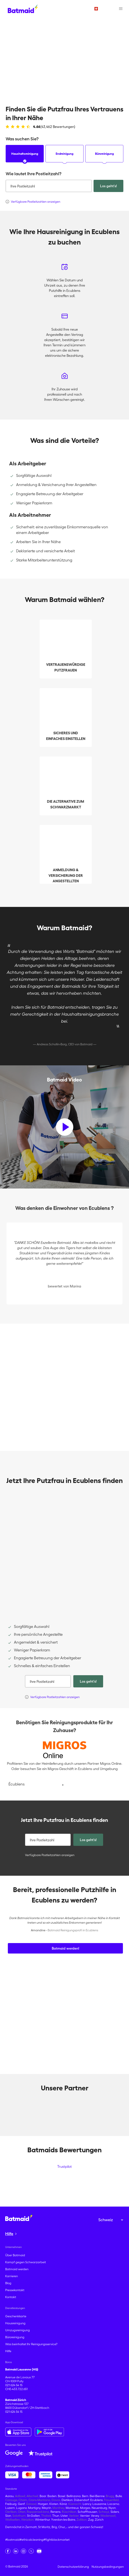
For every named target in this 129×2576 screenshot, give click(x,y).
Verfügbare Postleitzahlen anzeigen (49, 1855)
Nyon (112, 2508)
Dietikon (67, 2500)
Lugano (21, 2508)
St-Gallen (33, 2515)
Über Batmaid (15, 2255)
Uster (64, 2515)
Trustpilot (64, 2166)
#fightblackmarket (56, 2539)
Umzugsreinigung (17, 2330)
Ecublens (96, 2500)
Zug (91, 2519)
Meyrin (46, 2508)
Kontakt (10, 2297)
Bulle (119, 2496)
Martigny (34, 2508)
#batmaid (12, 2539)
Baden (52, 2496)
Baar (43, 2496)
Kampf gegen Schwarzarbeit (25, 2262)
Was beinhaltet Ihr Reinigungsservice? (31, 2344)
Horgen (43, 2504)
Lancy (87, 2504)
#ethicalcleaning (31, 2539)
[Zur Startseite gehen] (19, 2217)
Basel (61, 2496)
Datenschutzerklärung (73, 2566)
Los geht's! (108, 186)
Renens (55, 2511)
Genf (21, 2504)
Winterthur (42, 2519)
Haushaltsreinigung (24, 157)
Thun (55, 2515)
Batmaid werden (16, 2269)
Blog (8, 2283)
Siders (115, 2511)
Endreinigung (64, 157)
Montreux (72, 2508)
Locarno (113, 2504)
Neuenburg (99, 2508)
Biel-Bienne (97, 2496)
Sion (8, 2515)
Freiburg (11, 2504)
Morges (85, 2508)
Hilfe (8, 2351)
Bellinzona (74, 2496)
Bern (85, 2496)
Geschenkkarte (15, 2316)
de (99, 9)
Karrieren (11, 2276)
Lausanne (99, 2504)
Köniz (63, 2504)
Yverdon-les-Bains (63, 2519)
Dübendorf (81, 2500)
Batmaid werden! (65, 1948)
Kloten (53, 2504)
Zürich (99, 2519)
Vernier (85, 2515)
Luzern (10, 2508)
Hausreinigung (15, 2323)
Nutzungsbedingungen (108, 2566)
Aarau (9, 2496)
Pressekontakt (14, 2290)
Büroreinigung (104, 157)
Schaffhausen (87, 2511)
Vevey (95, 2515)
